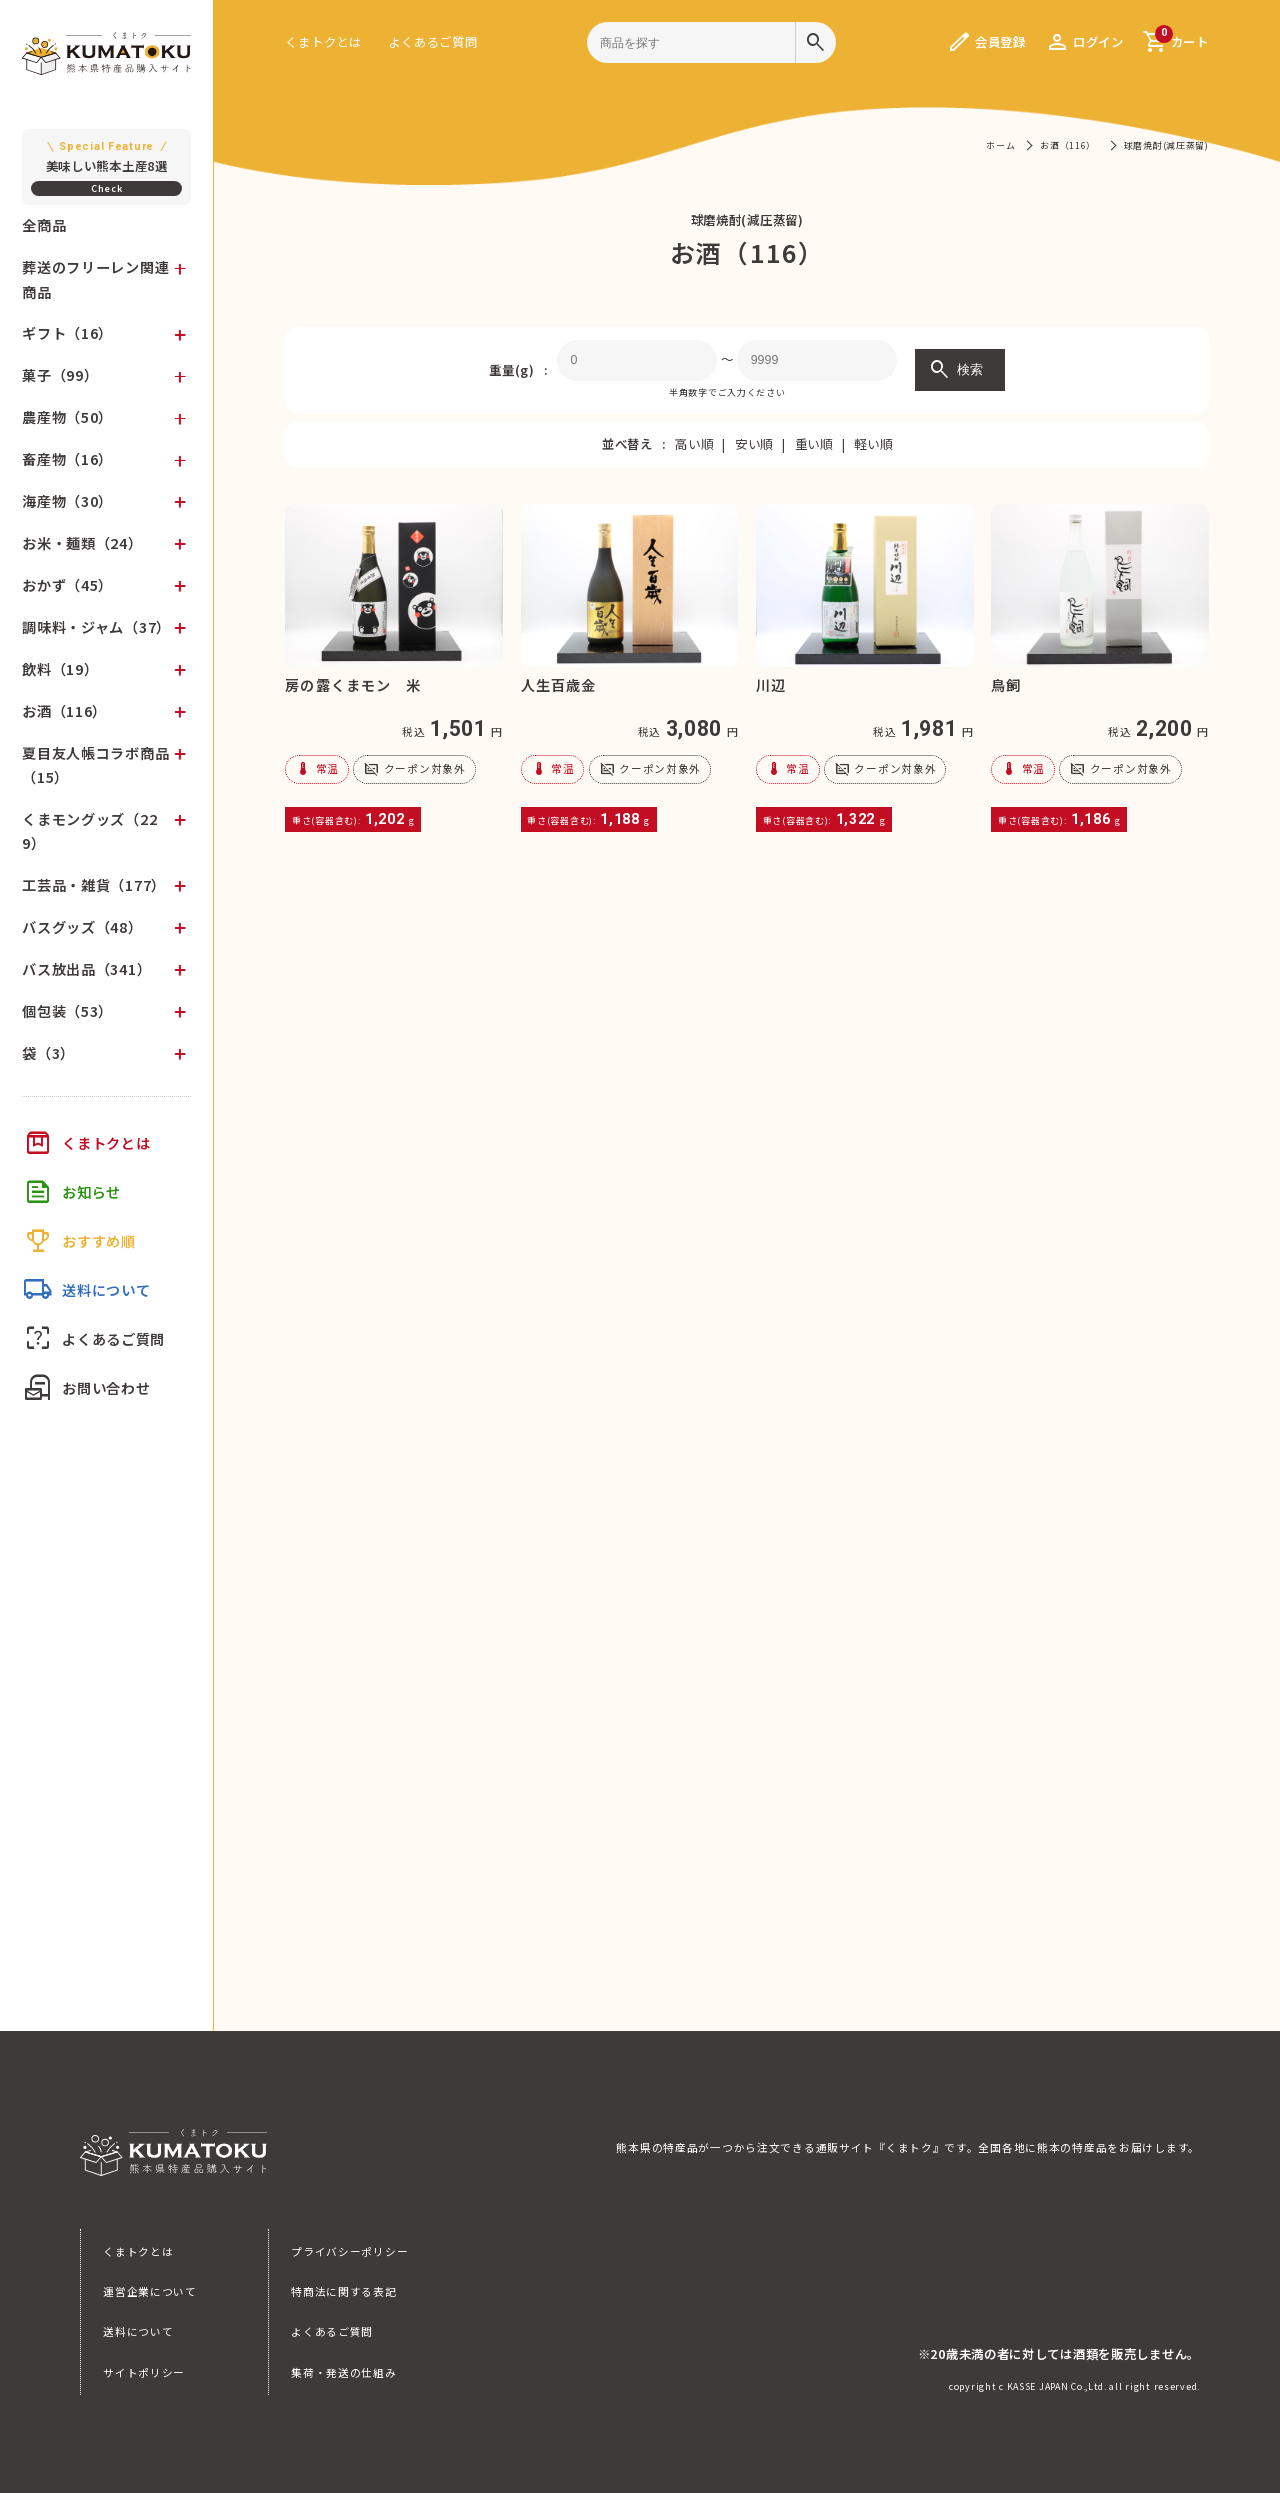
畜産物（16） (67, 459)
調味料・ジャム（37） (96, 627)
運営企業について (150, 2291)
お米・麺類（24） (82, 543)
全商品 (44, 225)
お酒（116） (64, 711)
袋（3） (48, 1053)
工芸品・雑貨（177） (94, 885)
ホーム (1000, 145)
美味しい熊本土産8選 (106, 156)
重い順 (814, 444)
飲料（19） (60, 669)
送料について (138, 2331)
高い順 (694, 444)
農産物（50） (67, 417)
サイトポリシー (144, 2372)
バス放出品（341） (86, 969)
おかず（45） (67, 585)
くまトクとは (323, 42)
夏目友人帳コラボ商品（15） (95, 765)
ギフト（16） (67, 333)
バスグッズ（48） (82, 927)
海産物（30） (67, 501)
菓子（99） (60, 375)
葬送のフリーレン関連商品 (95, 279)
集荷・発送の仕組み (343, 2372)
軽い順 (873, 444)
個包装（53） (67, 1011)
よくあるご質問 (432, 42)
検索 (955, 370)
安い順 (754, 444)
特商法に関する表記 (343, 2291)
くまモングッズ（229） (89, 831)
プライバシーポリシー (349, 2251)
